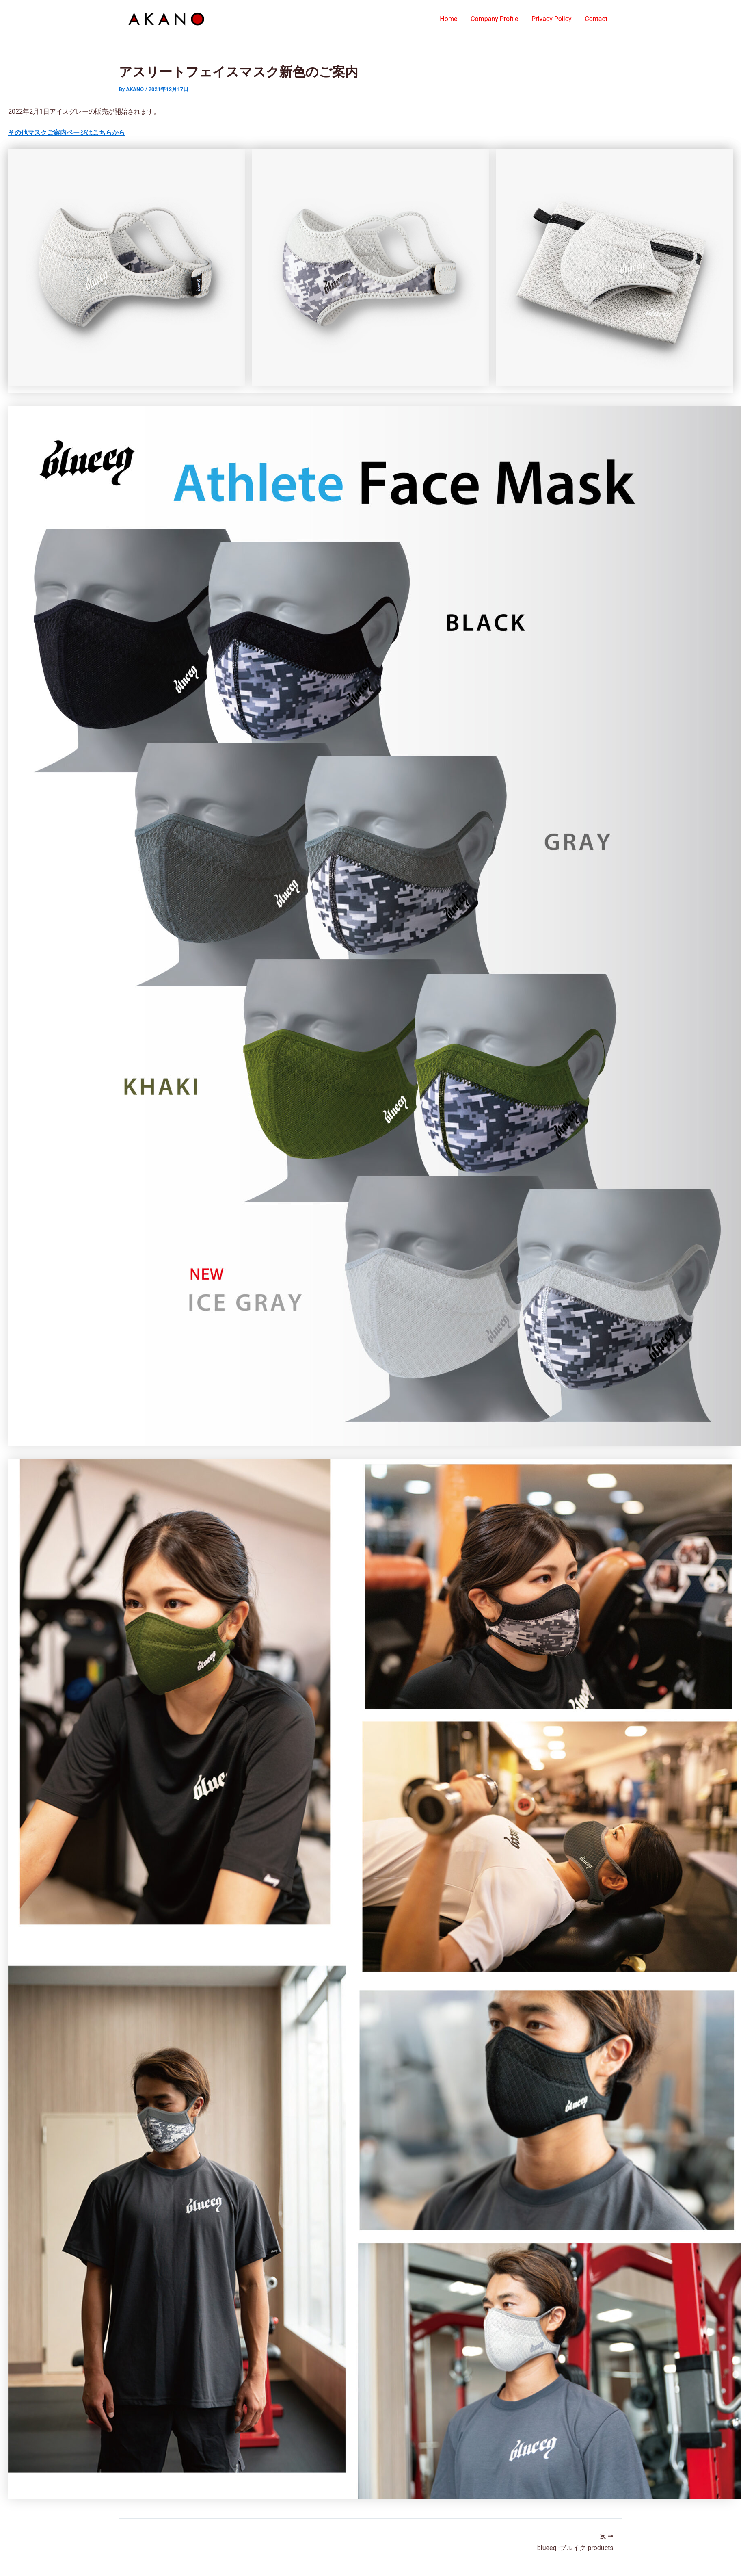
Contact (596, 19)
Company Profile (495, 19)
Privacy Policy (552, 19)
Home (449, 19)
